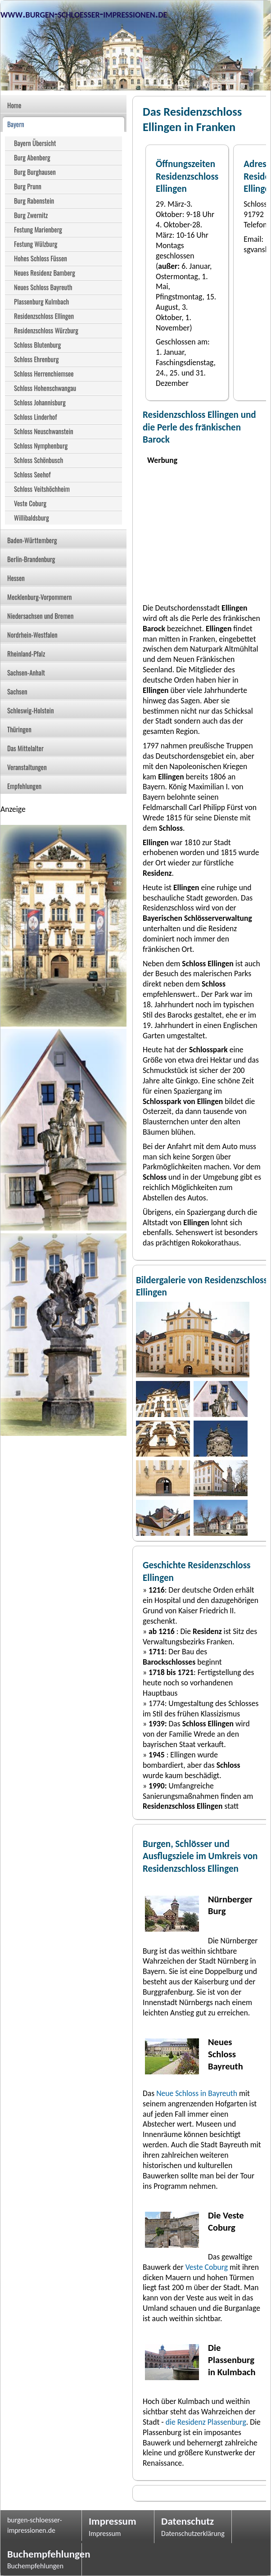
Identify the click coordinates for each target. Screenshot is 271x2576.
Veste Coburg (206, 2267)
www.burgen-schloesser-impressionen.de (83, 14)
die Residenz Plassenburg (206, 2422)
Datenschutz (187, 2521)
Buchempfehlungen (41, 2554)
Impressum (112, 2521)
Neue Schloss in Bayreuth (196, 2093)
